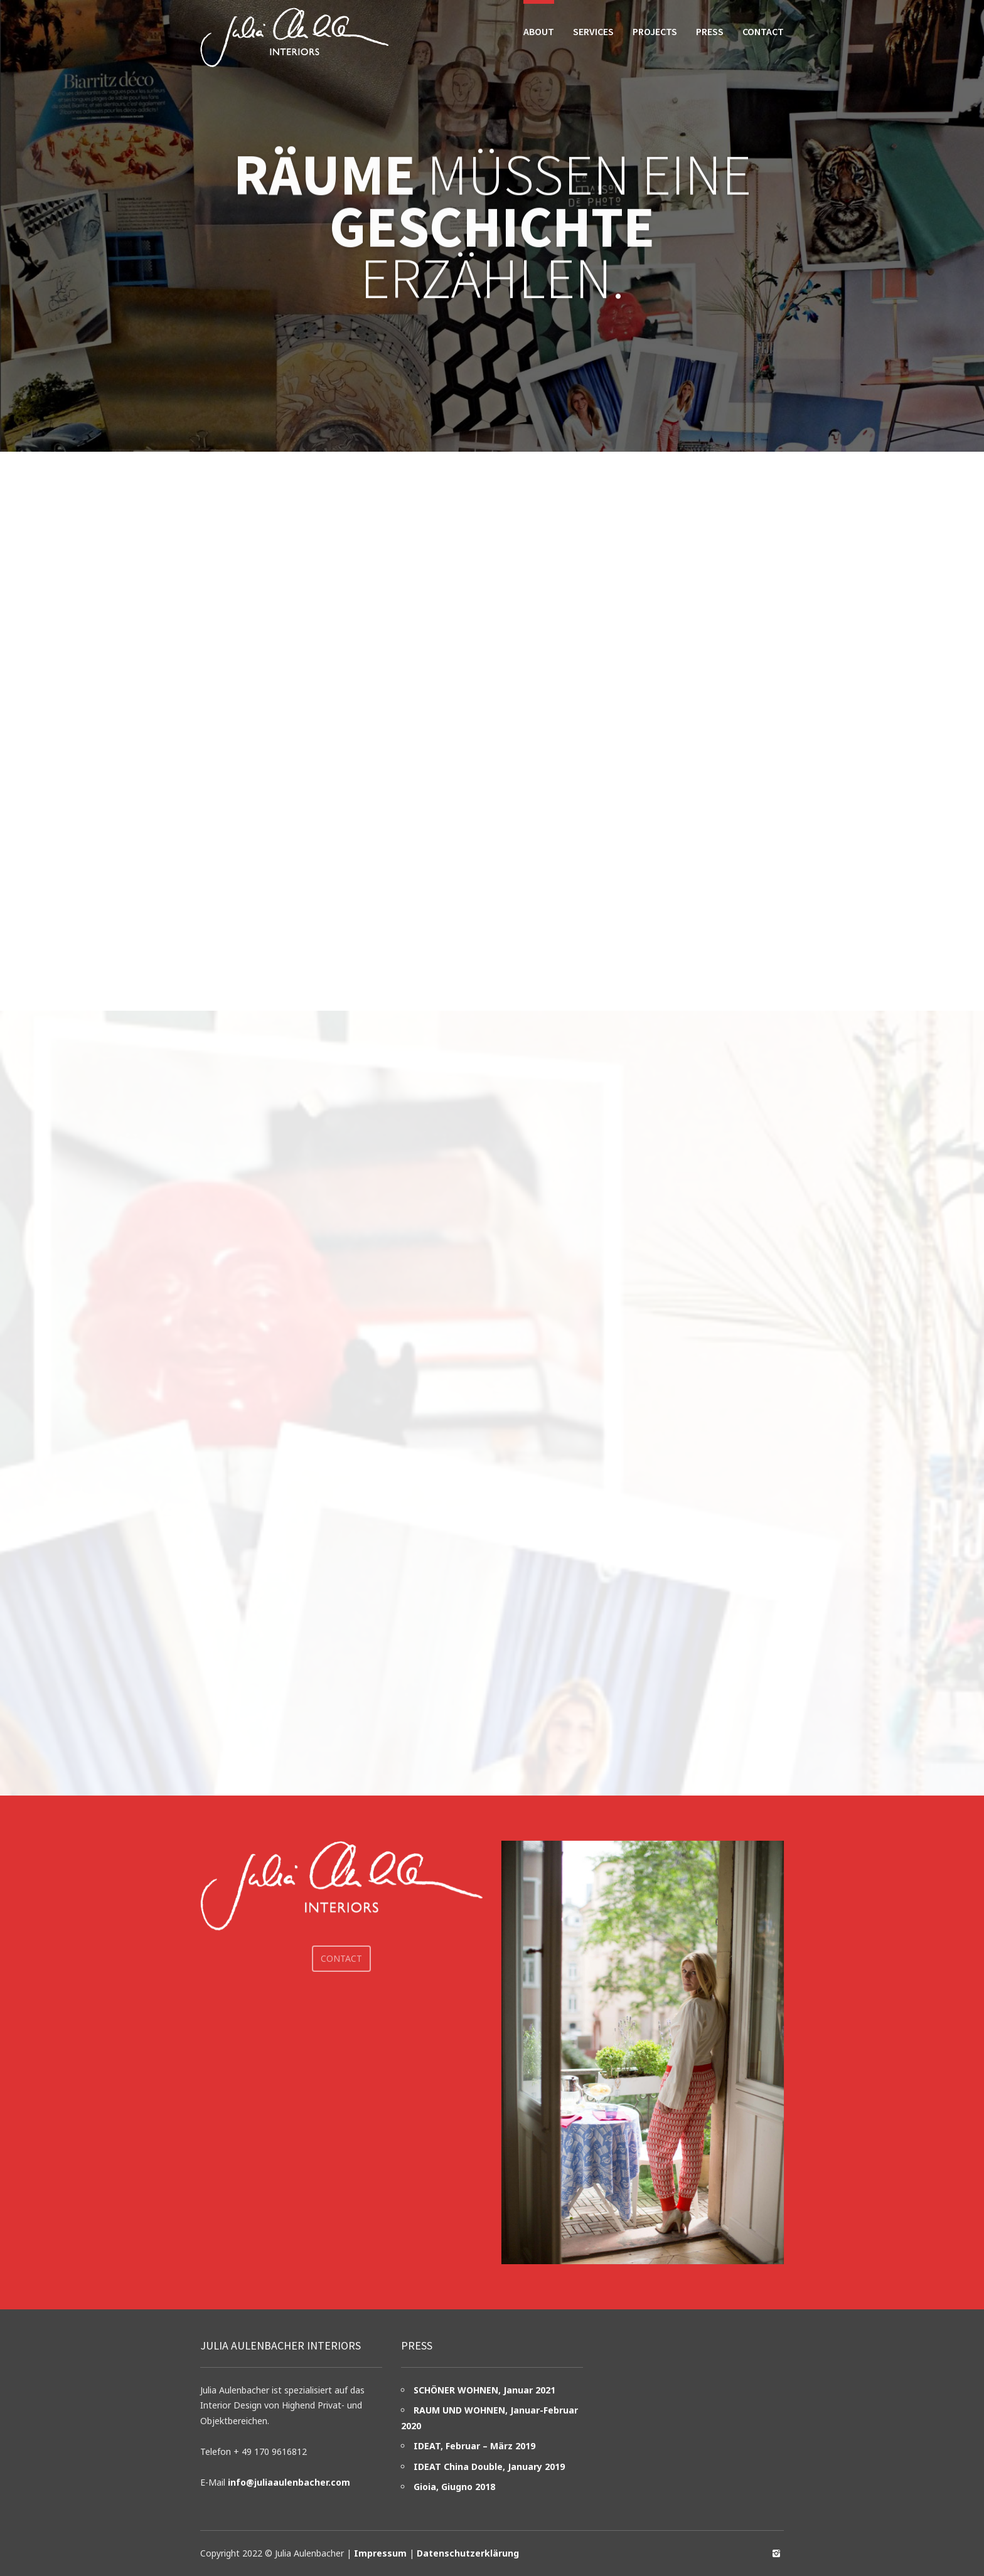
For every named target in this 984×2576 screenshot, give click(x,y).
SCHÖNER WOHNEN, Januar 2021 (484, 2390)
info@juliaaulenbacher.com (289, 2482)
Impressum (380, 2553)
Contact (763, 31)
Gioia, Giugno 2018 (454, 2487)
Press (710, 31)
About (538, 31)
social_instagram (776, 2553)
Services (593, 31)
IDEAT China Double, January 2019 (489, 2466)
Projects (655, 31)
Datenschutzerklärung (468, 2553)
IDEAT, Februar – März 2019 (474, 2446)
